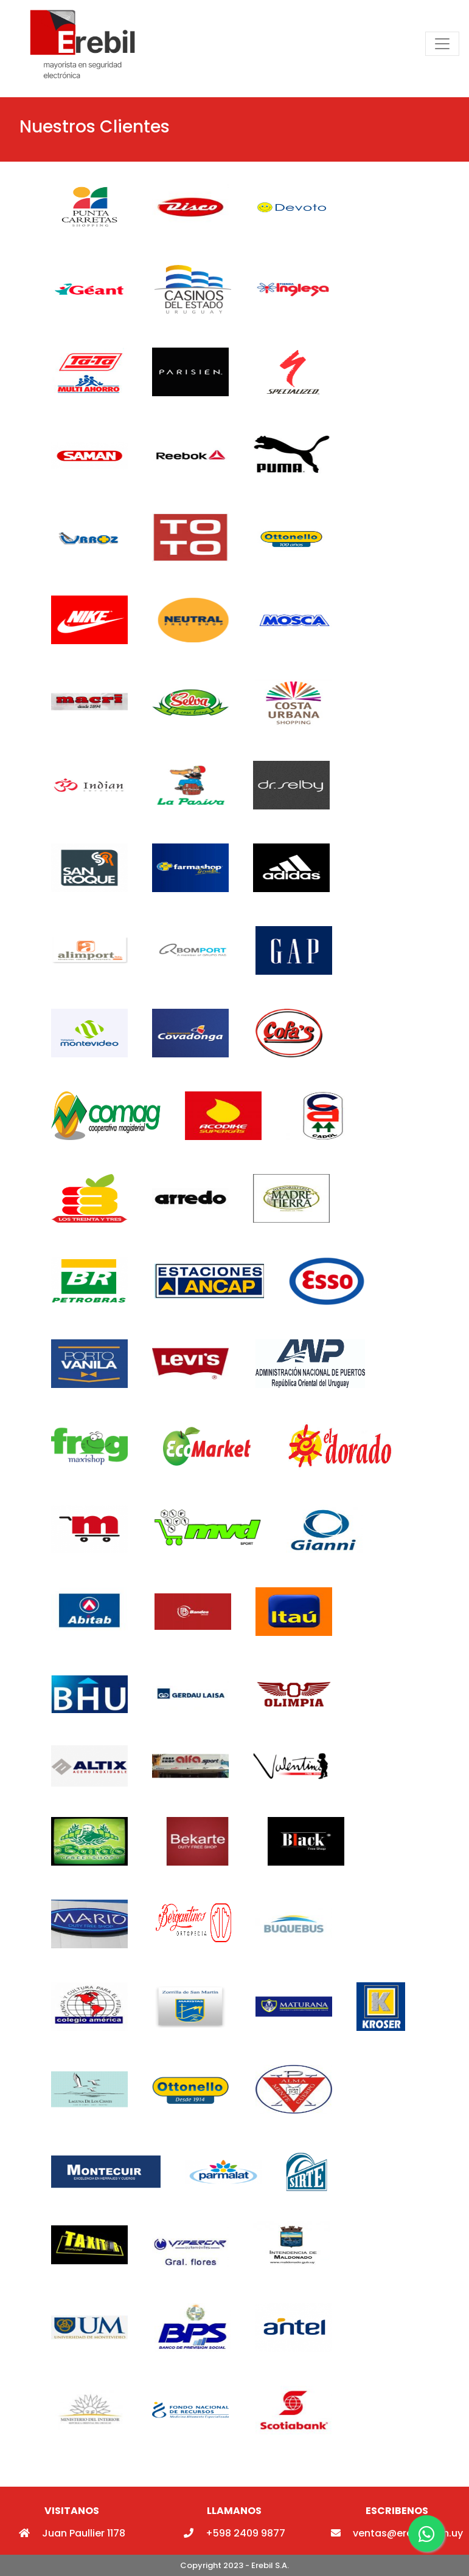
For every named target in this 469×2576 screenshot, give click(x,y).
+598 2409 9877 (234, 2533)
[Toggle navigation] (442, 44)
